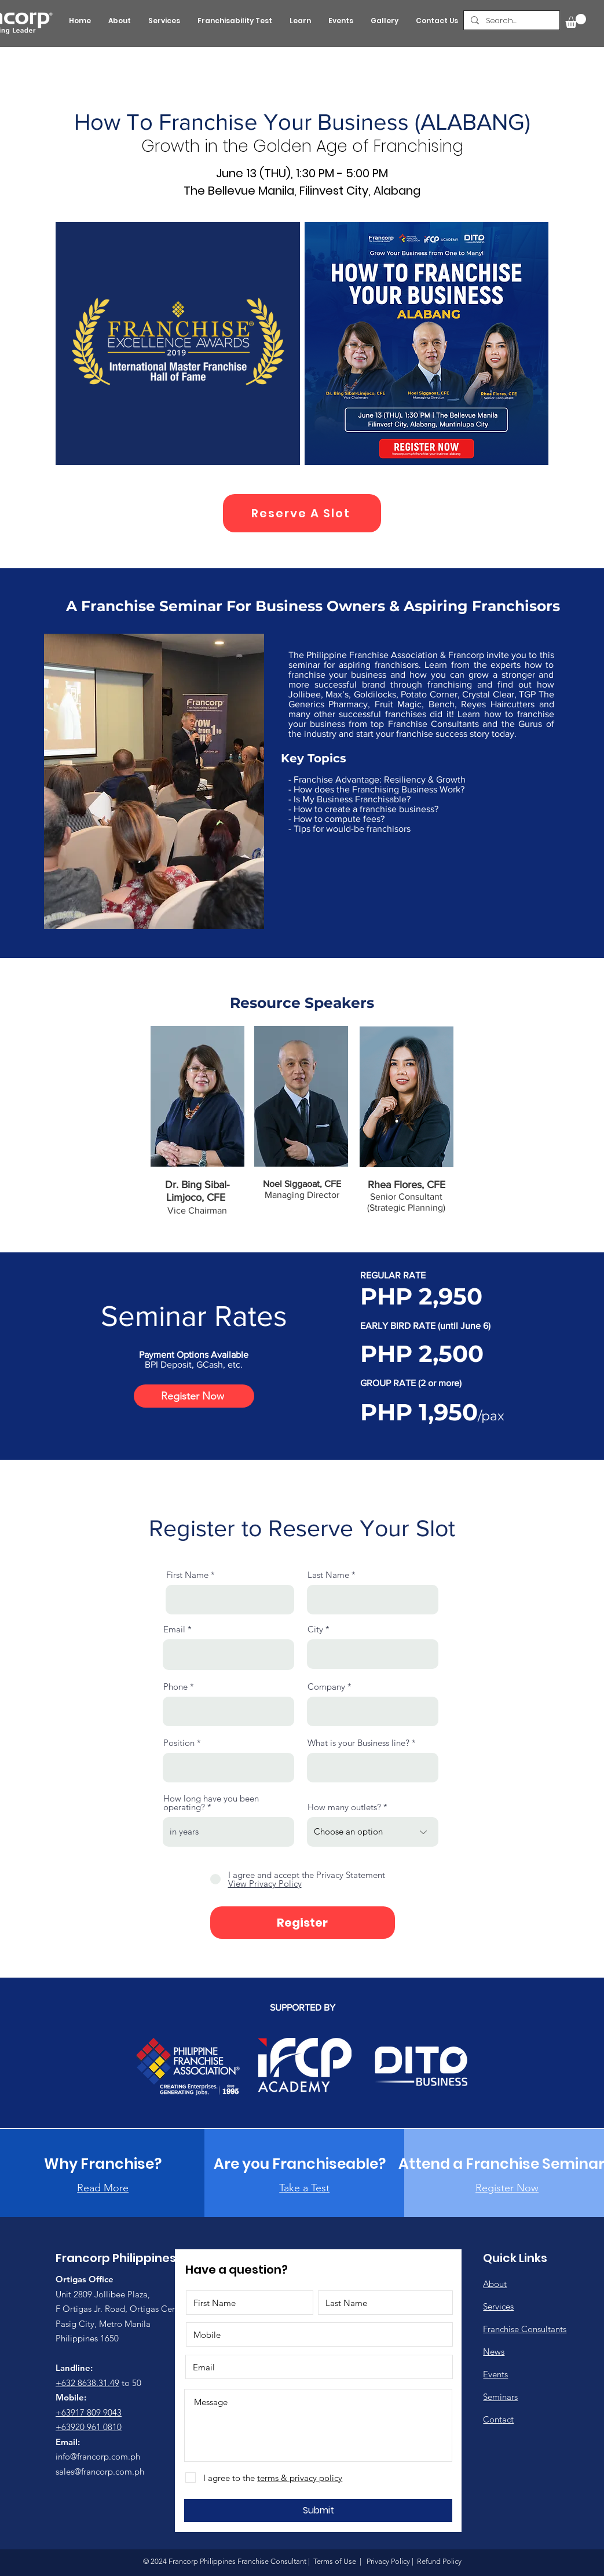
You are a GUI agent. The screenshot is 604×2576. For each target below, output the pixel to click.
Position (179, 1742)
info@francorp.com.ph (98, 2456)
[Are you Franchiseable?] (300, 2163)
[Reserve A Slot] (302, 513)
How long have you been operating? (211, 1802)
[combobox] (372, 1654)
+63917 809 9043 (89, 2412)
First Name (187, 1574)
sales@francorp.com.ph (100, 2471)
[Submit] (318, 2510)
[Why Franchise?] (102, 2163)
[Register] (302, 1922)
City (315, 1629)
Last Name (328, 1574)
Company (326, 1686)
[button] (575, 21)
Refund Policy (438, 2561)
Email (174, 1629)
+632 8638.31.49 (87, 2382)
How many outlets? (344, 1807)
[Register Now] (194, 1396)
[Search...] (510, 21)
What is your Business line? (358, 1742)
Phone (175, 1686)
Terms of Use (334, 2561)
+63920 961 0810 (89, 2426)
